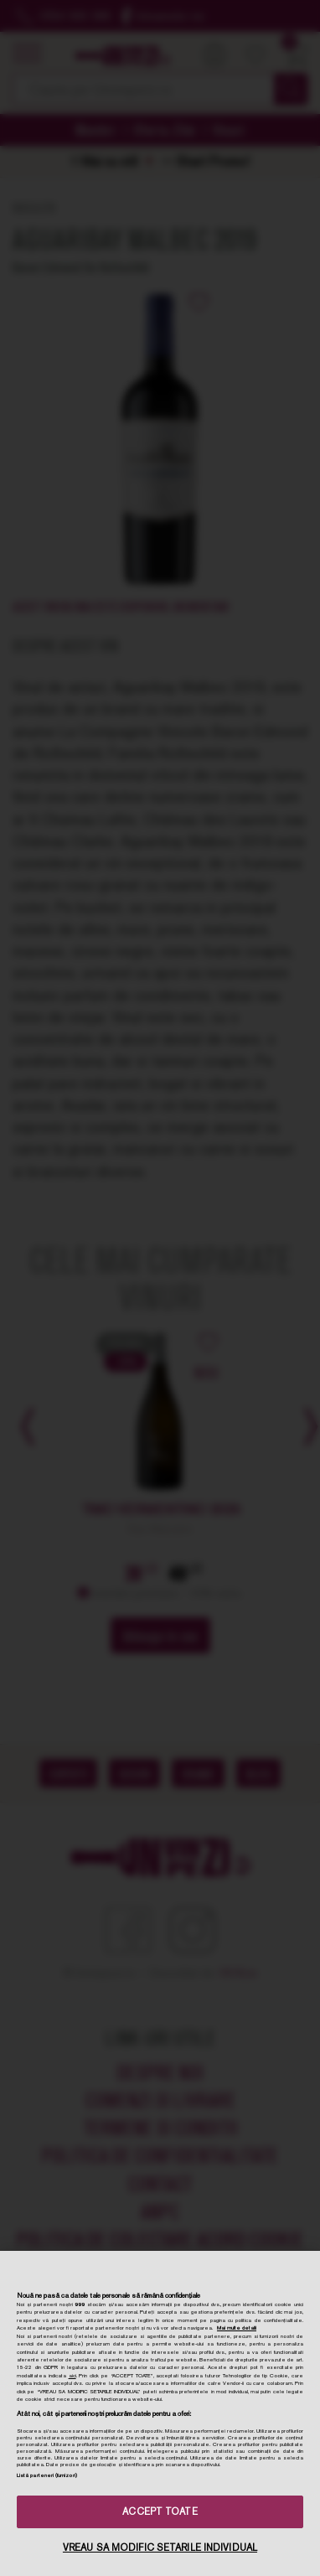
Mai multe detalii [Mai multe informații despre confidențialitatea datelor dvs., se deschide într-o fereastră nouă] (236, 2328)
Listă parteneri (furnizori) (47, 2475)
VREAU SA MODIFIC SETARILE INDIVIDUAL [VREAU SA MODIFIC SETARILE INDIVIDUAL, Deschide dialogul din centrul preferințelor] (160, 2547)
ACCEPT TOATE (159, 2511)
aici (72, 2375)
